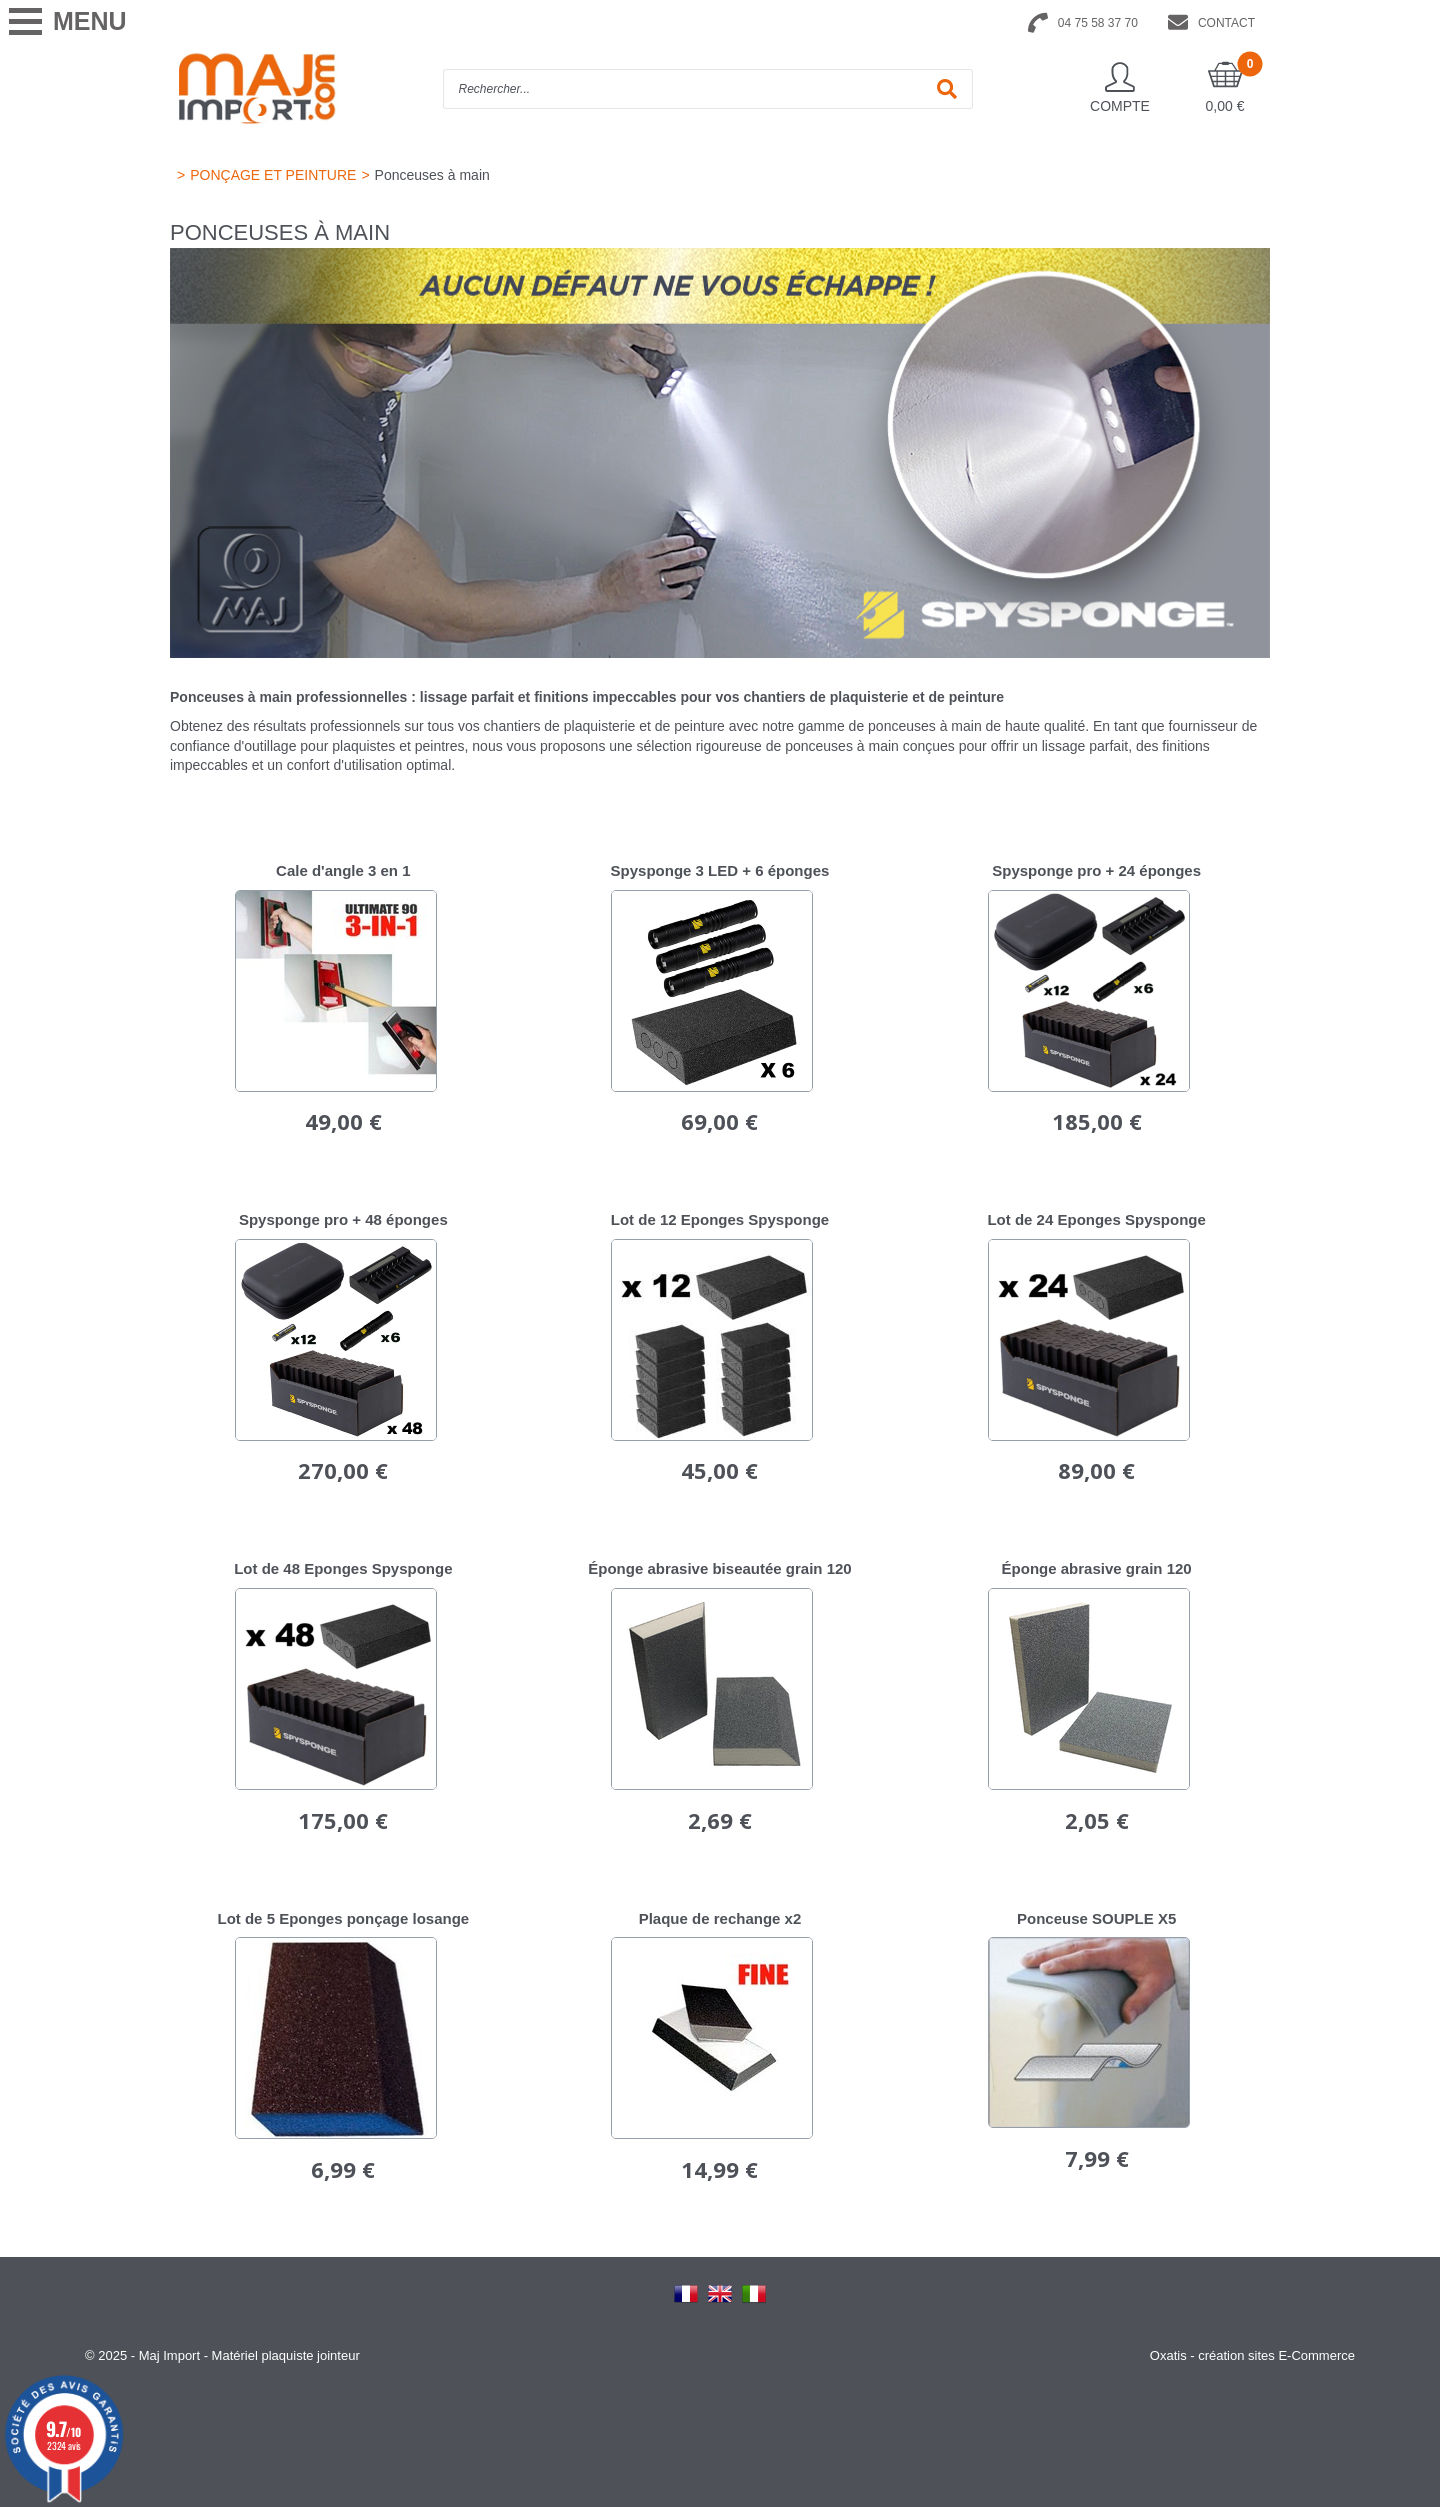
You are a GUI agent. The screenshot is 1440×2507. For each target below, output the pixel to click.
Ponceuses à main (432, 175)
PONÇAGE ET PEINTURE (273, 175)
